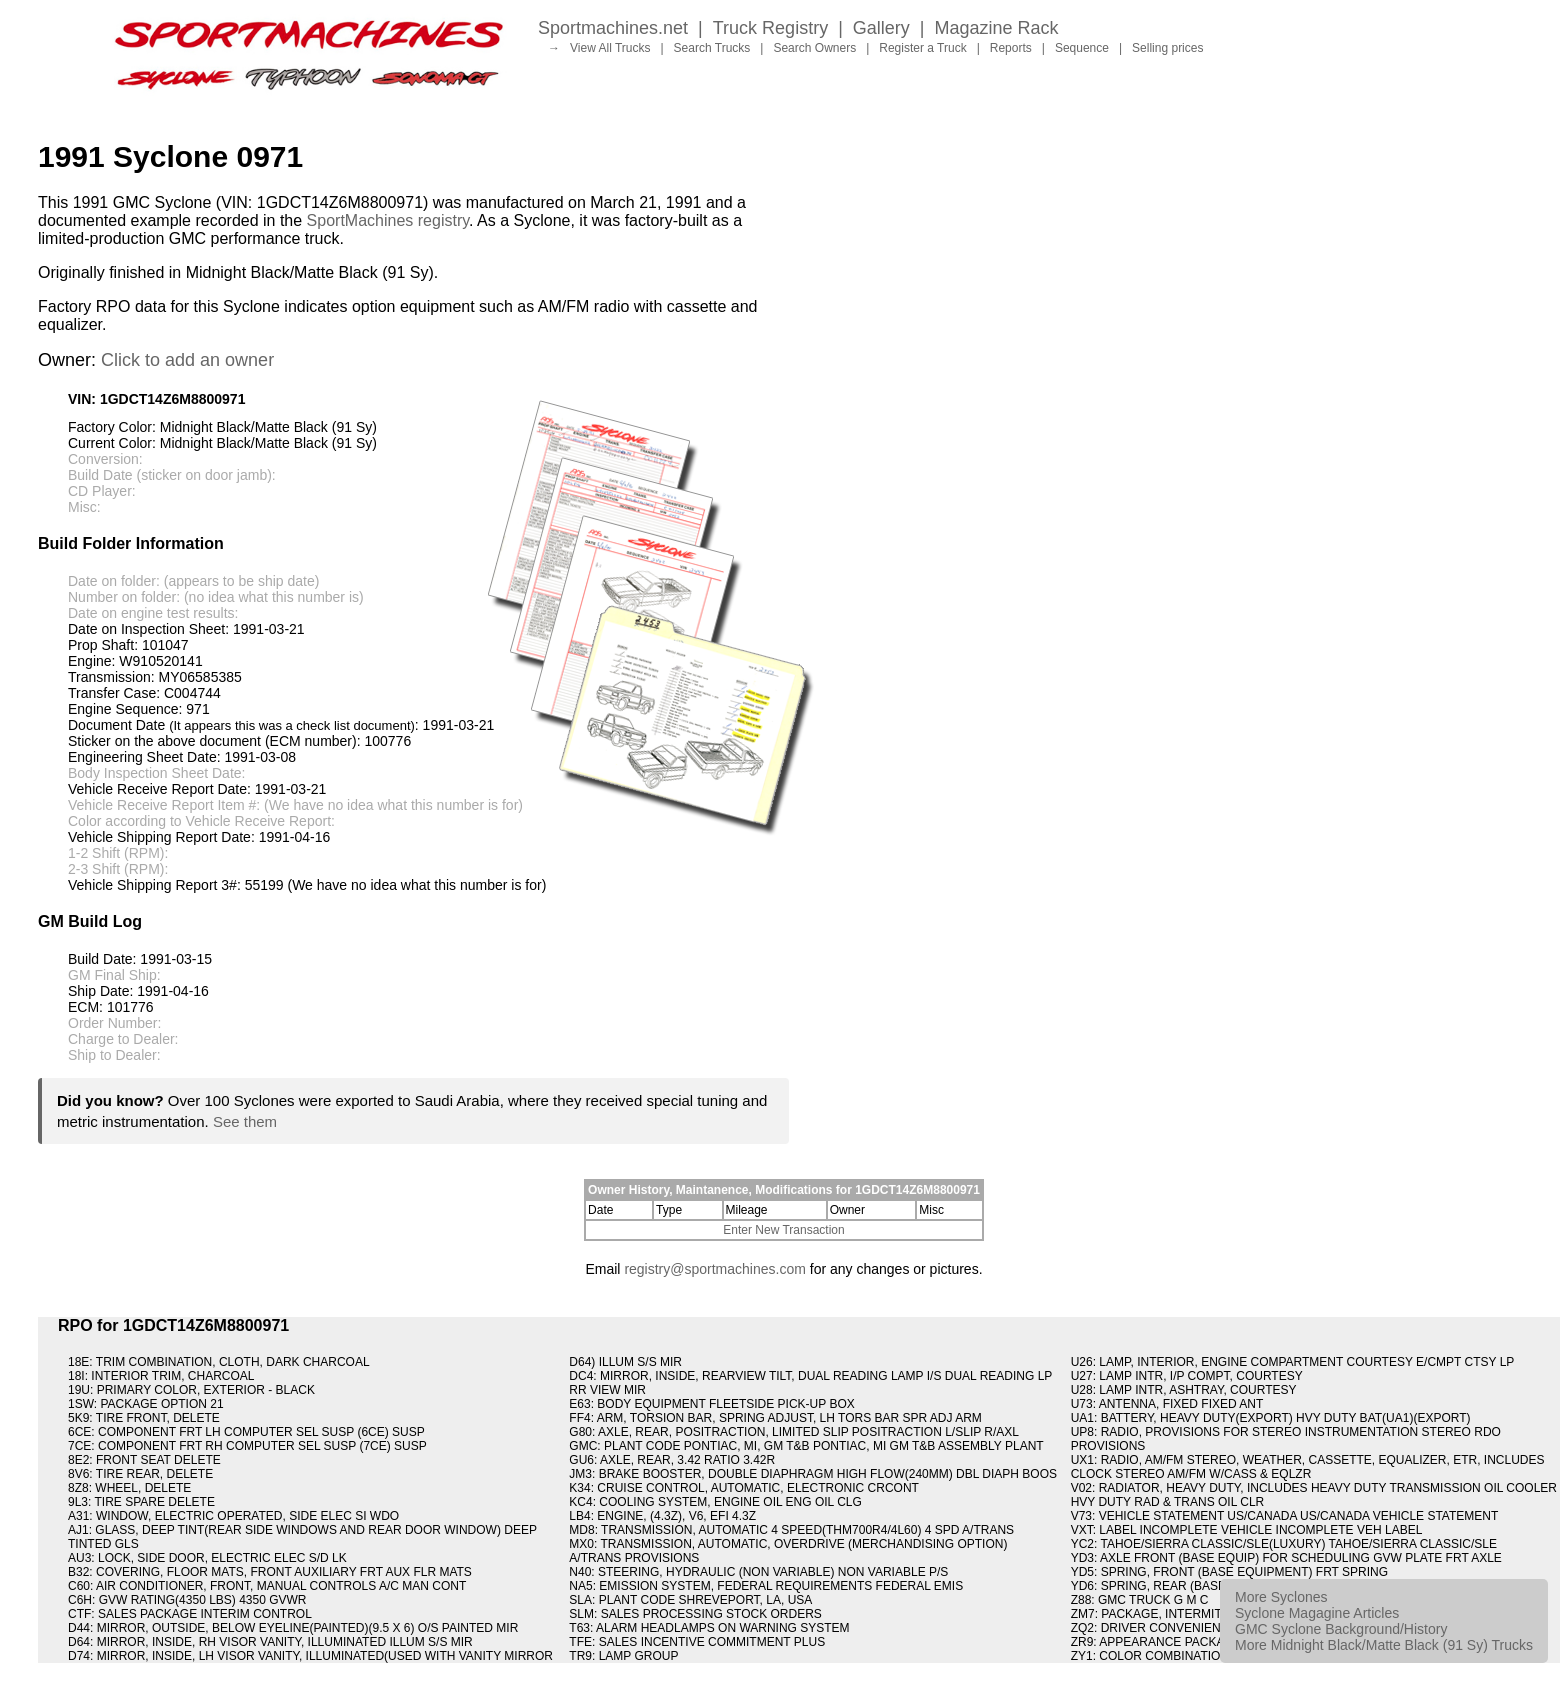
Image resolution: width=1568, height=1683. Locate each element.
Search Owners (814, 48)
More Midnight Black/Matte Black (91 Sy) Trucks (1384, 1645)
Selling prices (1167, 48)
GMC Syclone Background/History (1341, 1629)
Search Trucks (712, 48)
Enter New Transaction (783, 1230)
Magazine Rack (997, 28)
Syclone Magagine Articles (1317, 1613)
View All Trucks (610, 48)
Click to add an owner (187, 360)
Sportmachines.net (613, 28)
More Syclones (1281, 1597)
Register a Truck (922, 48)
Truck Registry (770, 28)
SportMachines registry (388, 220)
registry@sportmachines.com (715, 1269)
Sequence (1082, 48)
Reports (1011, 48)
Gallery (881, 28)
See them (245, 1121)
